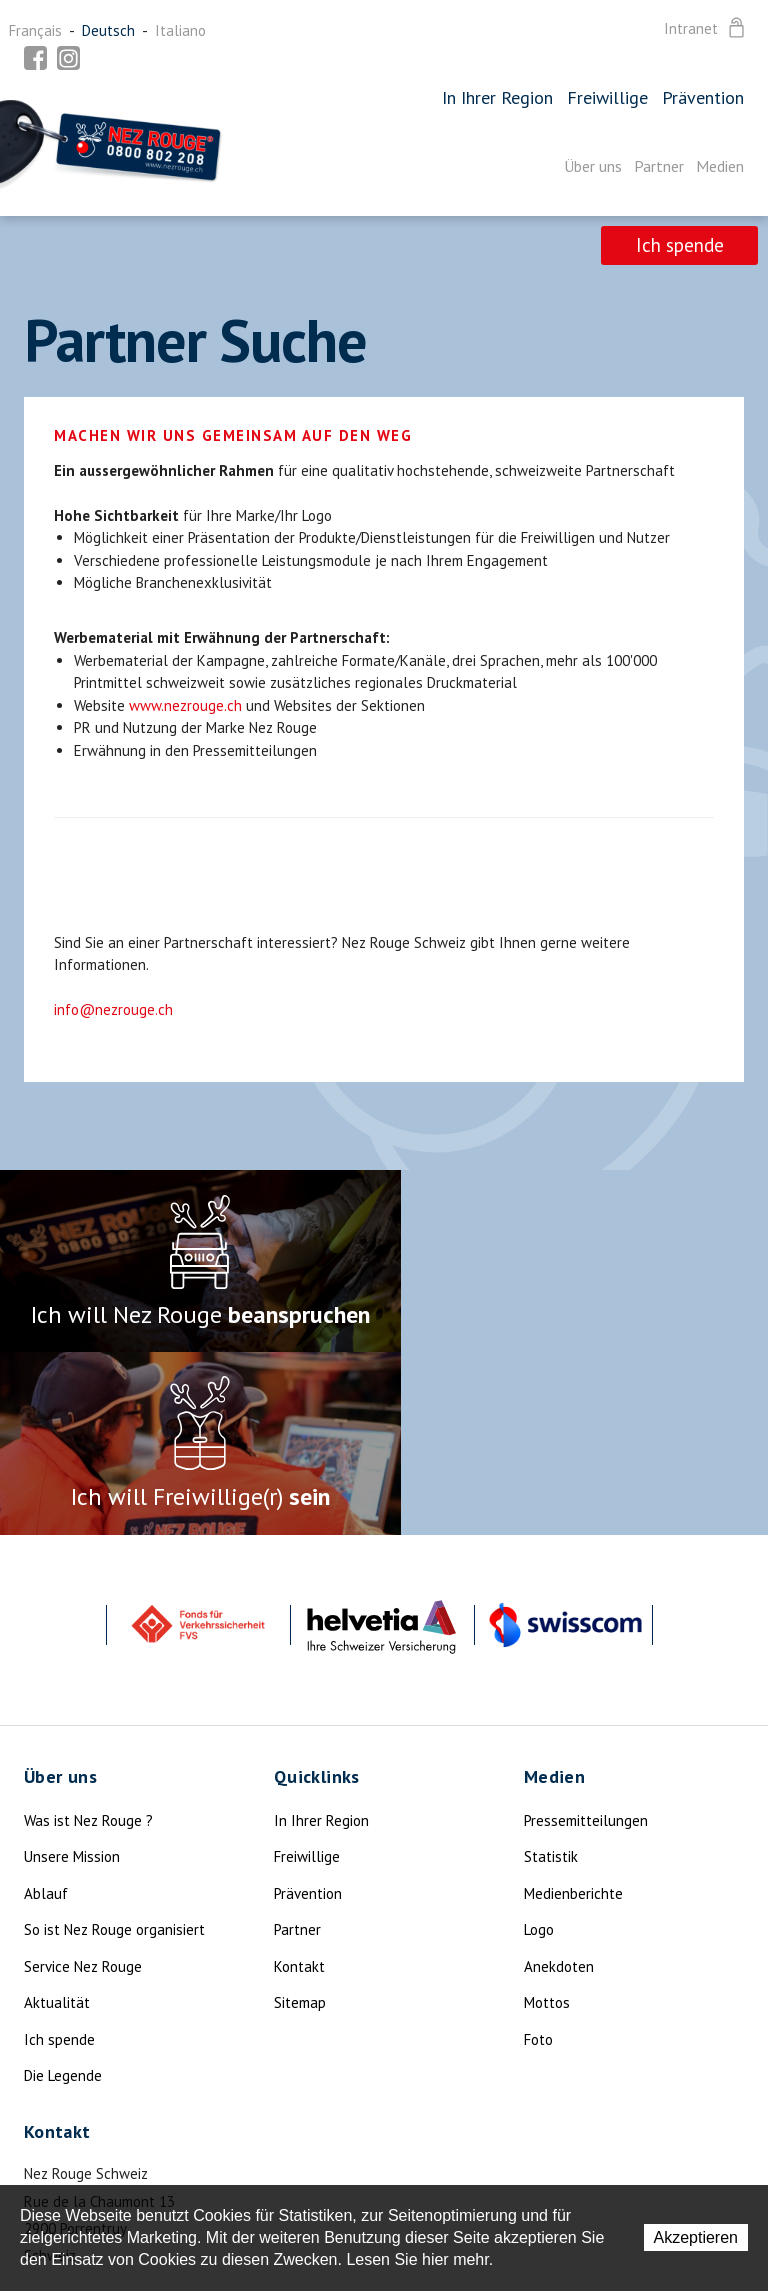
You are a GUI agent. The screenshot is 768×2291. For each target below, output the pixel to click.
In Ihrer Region (497, 97)
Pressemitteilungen (586, 1634)
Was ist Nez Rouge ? (88, 1634)
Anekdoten (559, 1780)
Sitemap (300, 1817)
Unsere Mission (72, 1671)
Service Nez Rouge (83, 1780)
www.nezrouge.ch (185, 705)
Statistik (551, 1671)
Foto (538, 1853)
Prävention (703, 97)
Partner (659, 166)
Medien (720, 166)
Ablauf (46, 1707)
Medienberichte (573, 1707)
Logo (539, 1744)
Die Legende (63, 1890)
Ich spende (677, 246)
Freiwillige (607, 97)
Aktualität (57, 1817)
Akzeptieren (696, 2237)
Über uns (593, 166)
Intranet (706, 29)
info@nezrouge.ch (113, 1009)
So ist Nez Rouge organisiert (114, 1744)
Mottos (547, 1817)
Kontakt (299, 1780)
